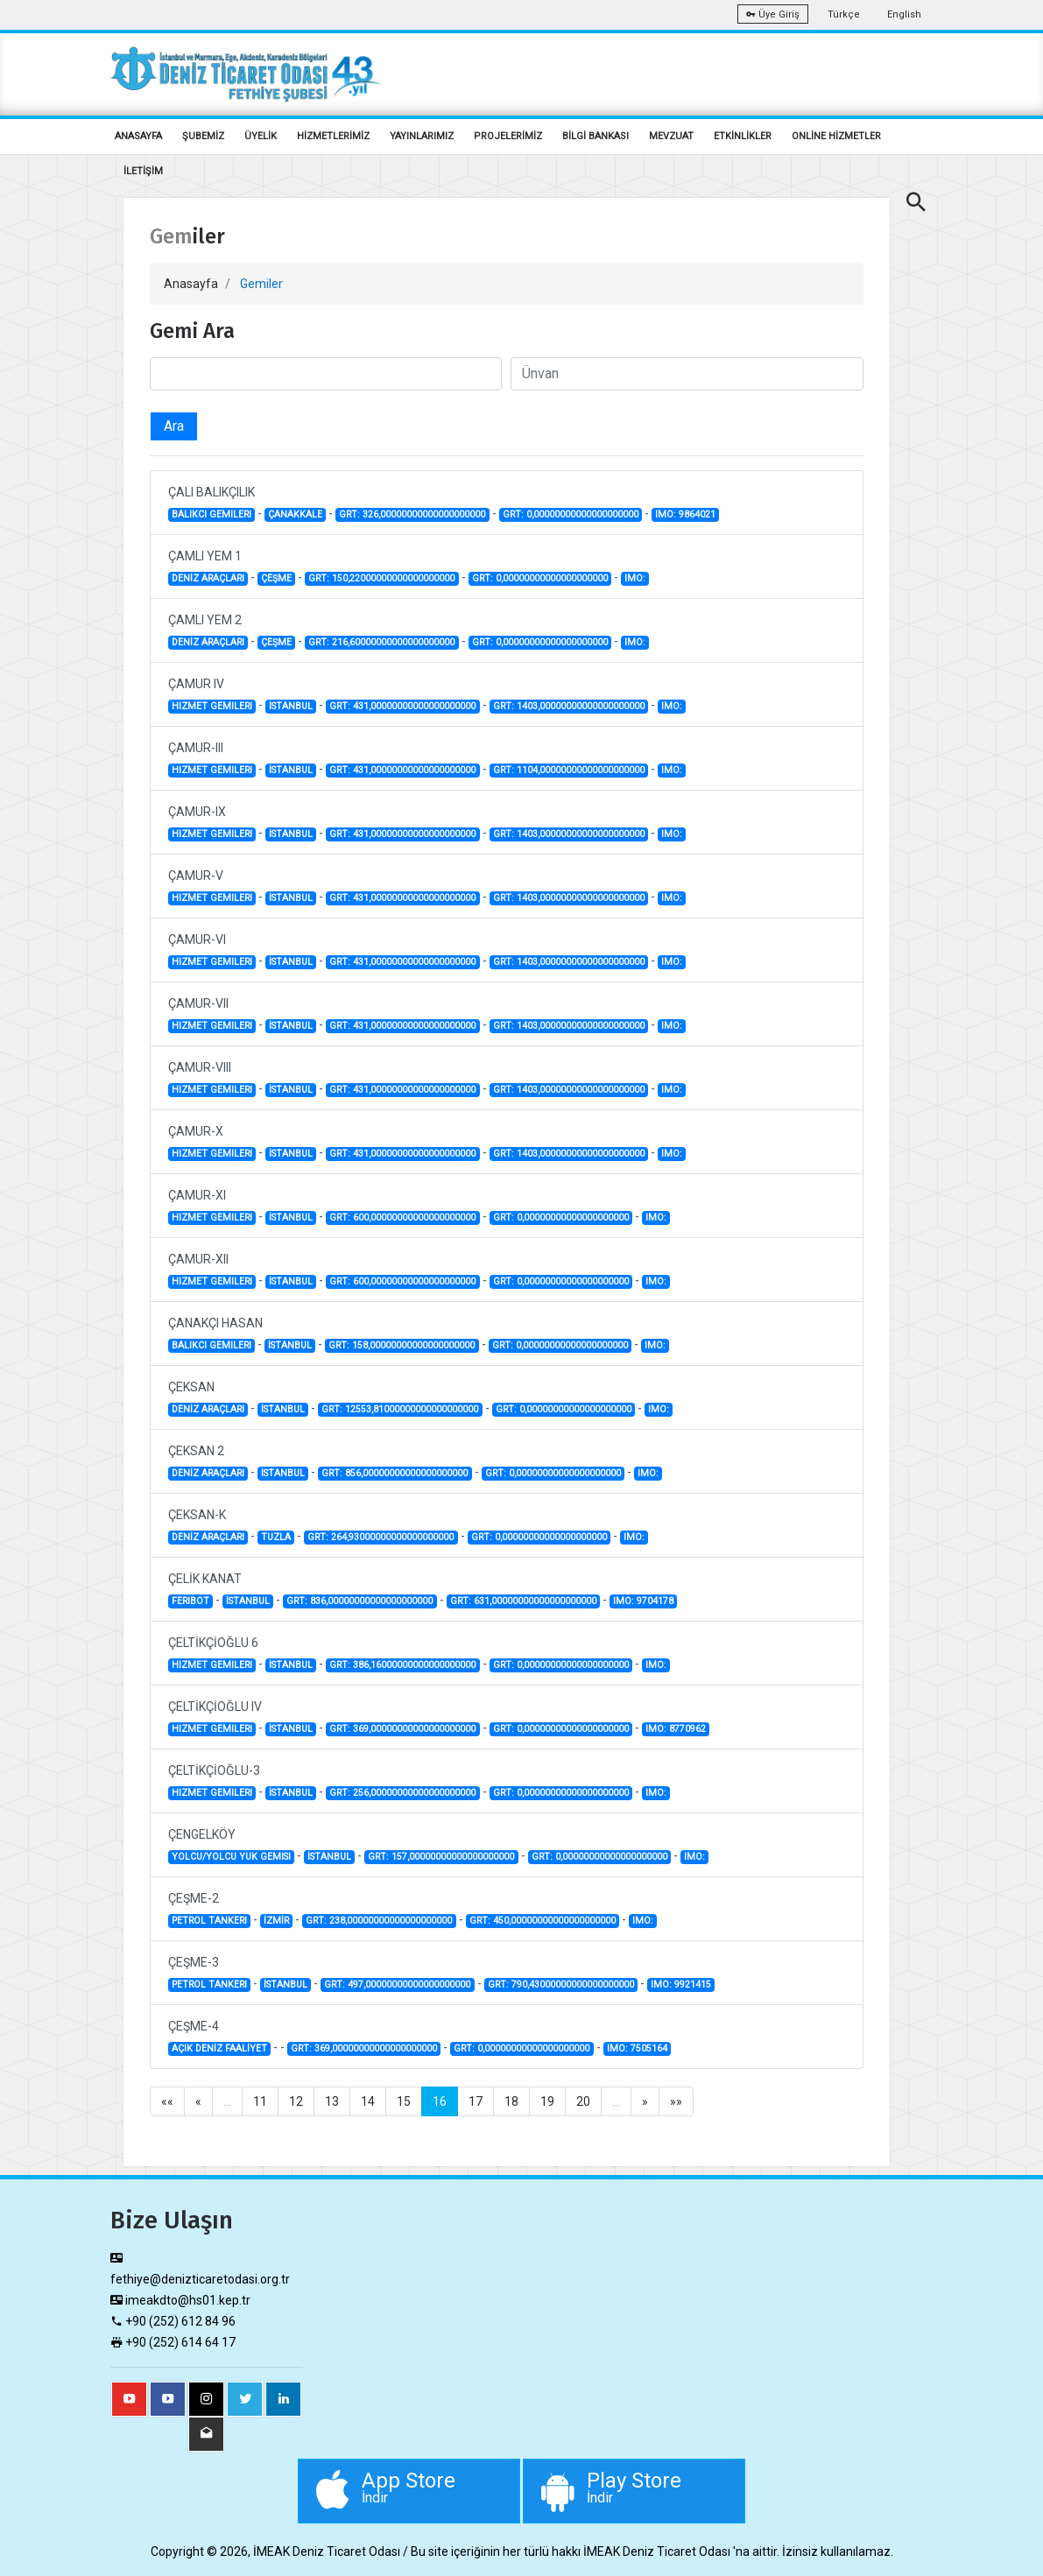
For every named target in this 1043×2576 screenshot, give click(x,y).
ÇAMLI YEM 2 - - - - (409, 631)
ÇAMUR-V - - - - (427, 887)
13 (332, 2101)
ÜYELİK (260, 136)
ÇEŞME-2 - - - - (413, 1909)
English (904, 14)
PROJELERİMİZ (508, 136)
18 (511, 2101)
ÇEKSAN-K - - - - (408, 1526)
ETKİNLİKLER (743, 136)
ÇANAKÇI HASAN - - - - (419, 1334)
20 (583, 2101)
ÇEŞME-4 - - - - (420, 2037)
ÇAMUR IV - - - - (427, 695)
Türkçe (844, 14)
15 (404, 2101)
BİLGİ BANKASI (595, 136)
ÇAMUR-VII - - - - (427, 1014)
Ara (174, 426)
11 (260, 2101)
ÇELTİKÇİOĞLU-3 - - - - (419, 1781)
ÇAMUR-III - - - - (427, 759)
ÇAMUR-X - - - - (427, 1142)
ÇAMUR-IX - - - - (427, 823)
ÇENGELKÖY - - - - (438, 1845)
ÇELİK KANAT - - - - (423, 1590)
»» (676, 2101)
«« (167, 2101)
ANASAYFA (138, 136)
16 (440, 2101)
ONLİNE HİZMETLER (836, 136)
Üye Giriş (773, 14)
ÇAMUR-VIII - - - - (427, 1078)
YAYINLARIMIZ (422, 136)
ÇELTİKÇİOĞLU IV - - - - (439, 1718)
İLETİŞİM (143, 171)
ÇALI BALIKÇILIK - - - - (444, 503)
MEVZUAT (671, 136)
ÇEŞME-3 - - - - (441, 1973)
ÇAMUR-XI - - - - (419, 1206)
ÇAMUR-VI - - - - (427, 951)
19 (547, 2101)
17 (476, 2101)
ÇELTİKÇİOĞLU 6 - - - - (419, 1654)
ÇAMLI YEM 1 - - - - (409, 567)
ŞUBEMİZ (203, 136)
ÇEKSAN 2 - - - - (415, 1462)
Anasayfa (191, 284)
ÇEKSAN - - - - (420, 1398)
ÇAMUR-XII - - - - (419, 1270)
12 (296, 2101)
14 (368, 2101)
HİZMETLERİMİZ (333, 136)
